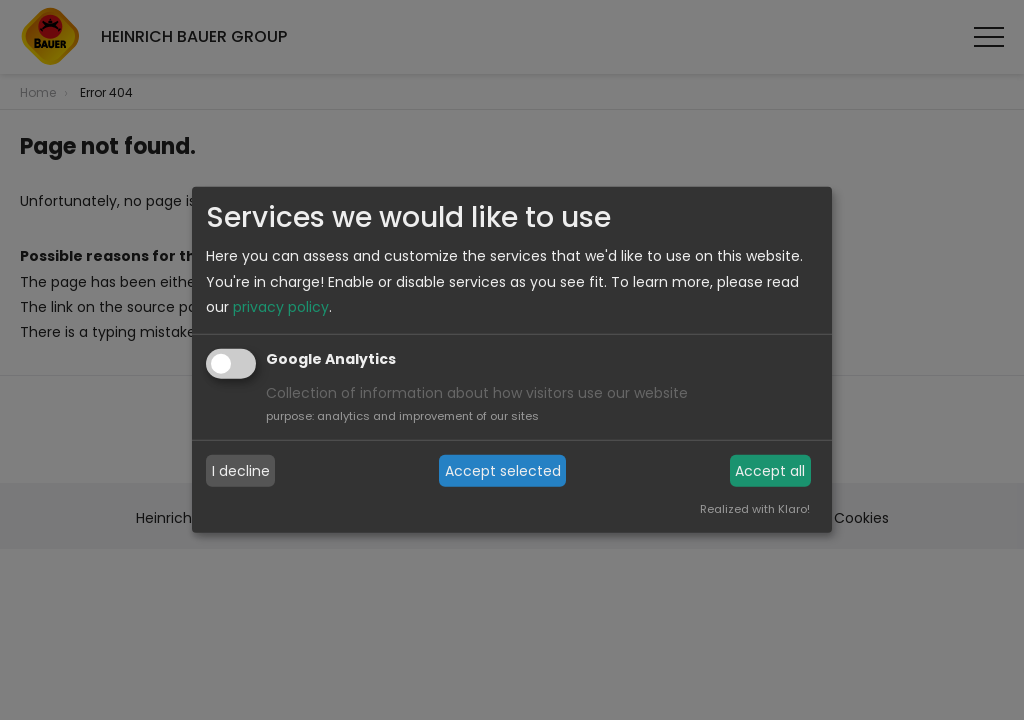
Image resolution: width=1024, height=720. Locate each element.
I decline (241, 471)
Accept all (770, 471)
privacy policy (281, 307)
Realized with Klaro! (755, 509)
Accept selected (503, 471)
